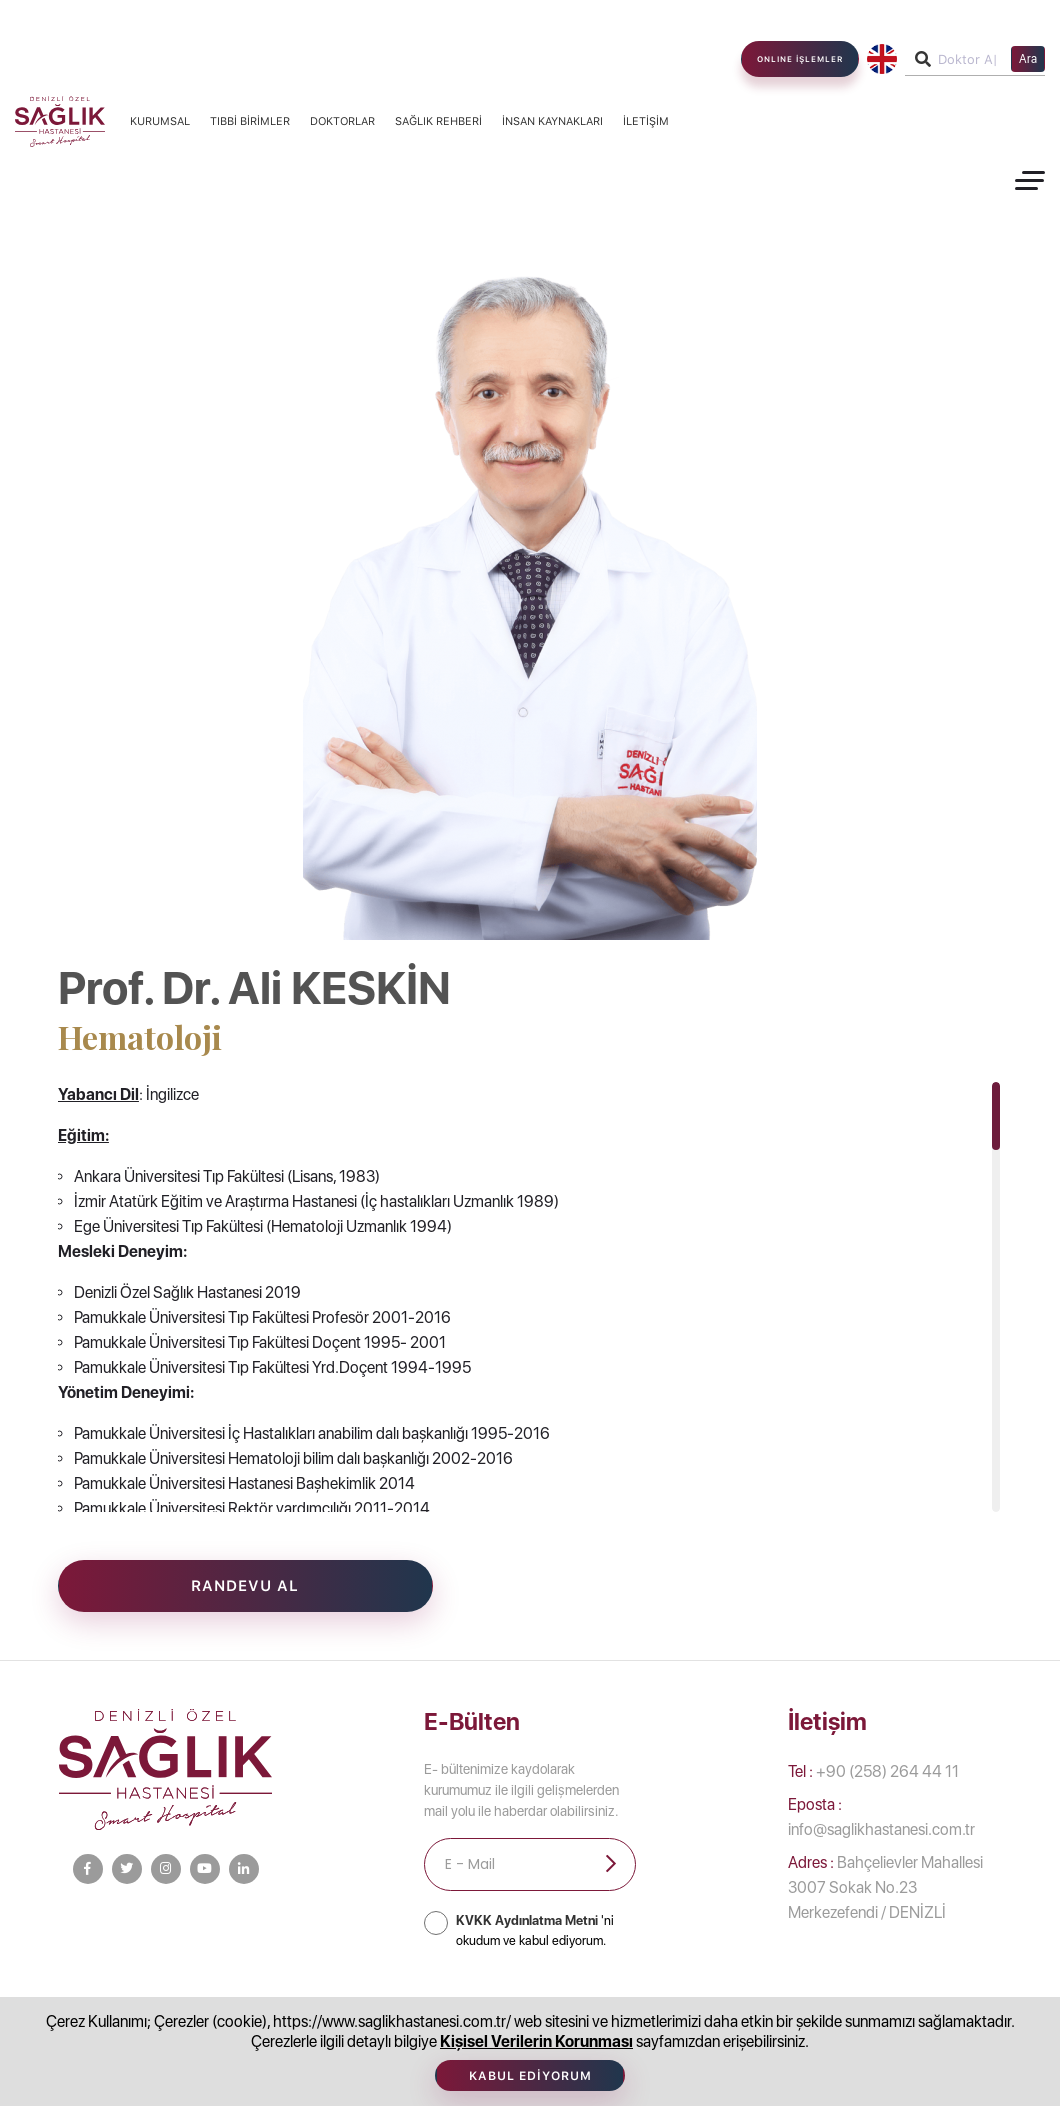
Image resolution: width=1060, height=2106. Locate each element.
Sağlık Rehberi (438, 121)
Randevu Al (245, 1586)
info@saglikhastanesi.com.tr (881, 1817)
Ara (1028, 59)
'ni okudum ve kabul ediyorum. (535, 1930)
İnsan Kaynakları (552, 121)
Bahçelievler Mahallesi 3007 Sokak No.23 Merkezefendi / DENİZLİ (885, 1887)
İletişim (646, 121)
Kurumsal (160, 121)
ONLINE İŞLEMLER (800, 59)
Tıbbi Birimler (250, 121)
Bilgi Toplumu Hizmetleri (281, 2011)
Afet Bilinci (837, 2011)
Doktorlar (342, 121)
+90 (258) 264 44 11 (873, 1771)
